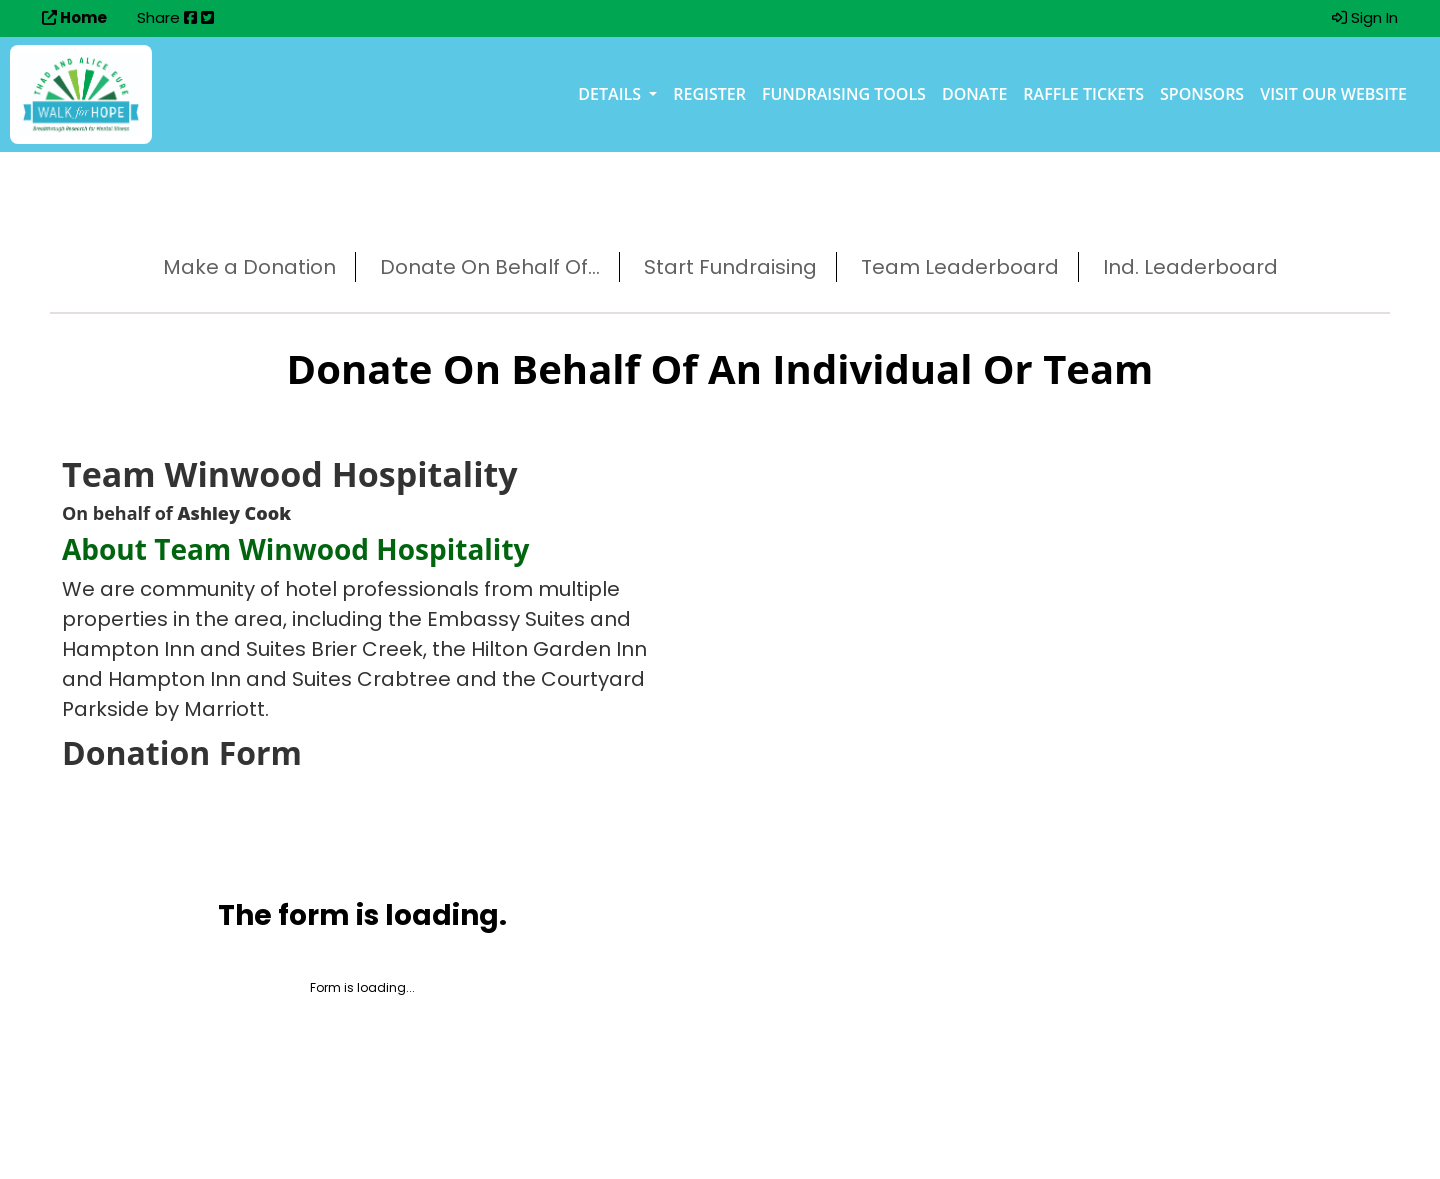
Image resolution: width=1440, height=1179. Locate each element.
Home (74, 17)
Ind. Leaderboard (1190, 267)
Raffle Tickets (1083, 94)
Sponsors (1202, 94)
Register (709, 94)
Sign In (1365, 17)
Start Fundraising (730, 267)
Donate (974, 94)
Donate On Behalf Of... (490, 267)
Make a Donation (249, 267)
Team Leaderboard (960, 267)
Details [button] (611, 94)
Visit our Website (1333, 94)
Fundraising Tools (844, 94)
